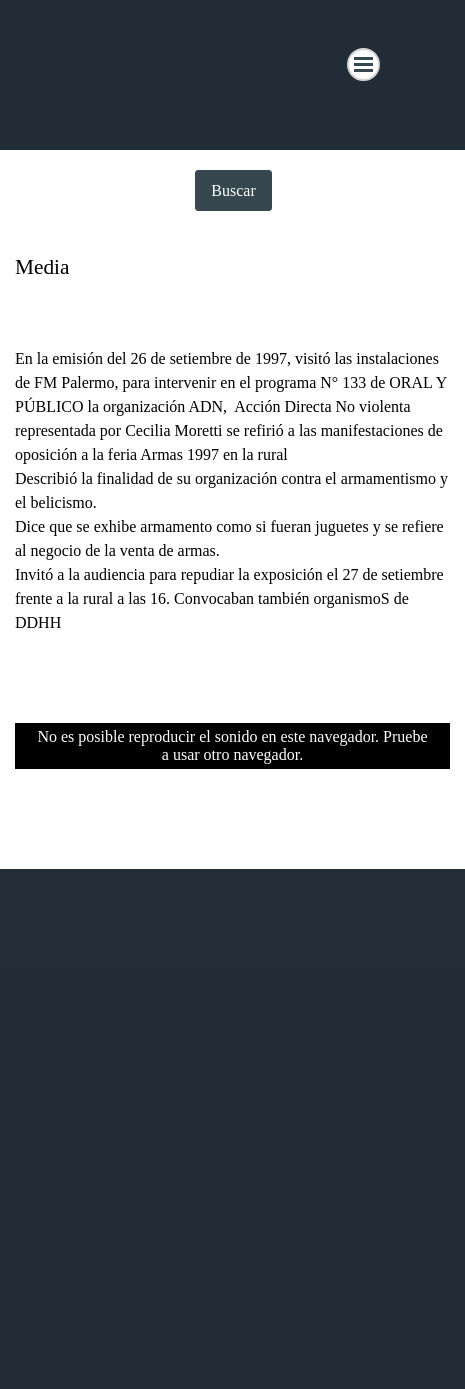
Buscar (233, 190)
